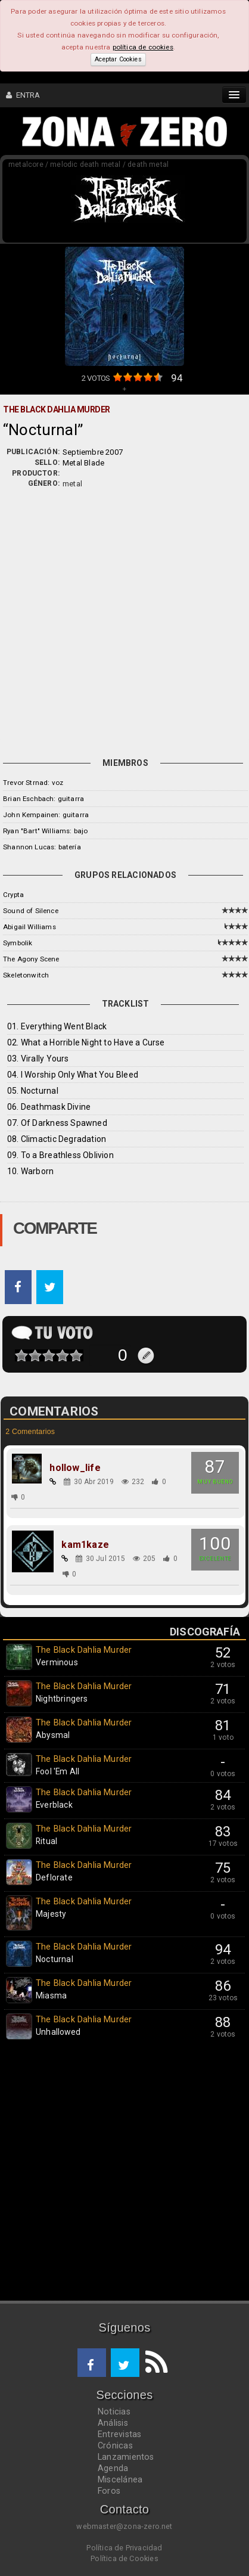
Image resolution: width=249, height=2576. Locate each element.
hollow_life (75, 1468)
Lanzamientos (126, 2457)
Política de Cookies (124, 2558)
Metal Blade (83, 462)
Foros (109, 2491)
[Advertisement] (124, 619)
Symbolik (17, 943)
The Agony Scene (31, 959)
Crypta (13, 894)
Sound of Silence (30, 911)
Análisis (113, 2423)
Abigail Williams (29, 927)
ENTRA (23, 95)
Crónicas (115, 2445)
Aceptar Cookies (118, 59)
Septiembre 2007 (93, 452)
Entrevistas (119, 2434)
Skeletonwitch (26, 975)
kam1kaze (85, 1545)
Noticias (114, 2411)
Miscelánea (120, 2479)
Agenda (113, 2468)
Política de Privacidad (124, 2547)
